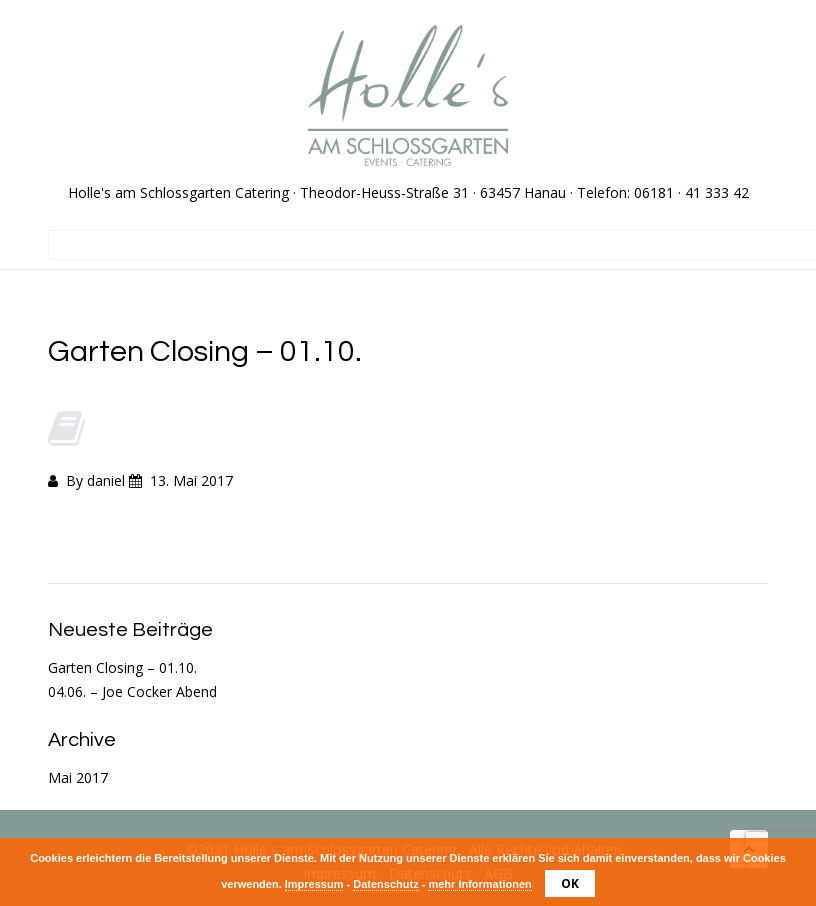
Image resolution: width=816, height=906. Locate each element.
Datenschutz (385, 884)
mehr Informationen (479, 884)
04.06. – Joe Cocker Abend (132, 691)
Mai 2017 (78, 777)
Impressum (314, 884)
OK (570, 883)
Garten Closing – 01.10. (122, 667)
